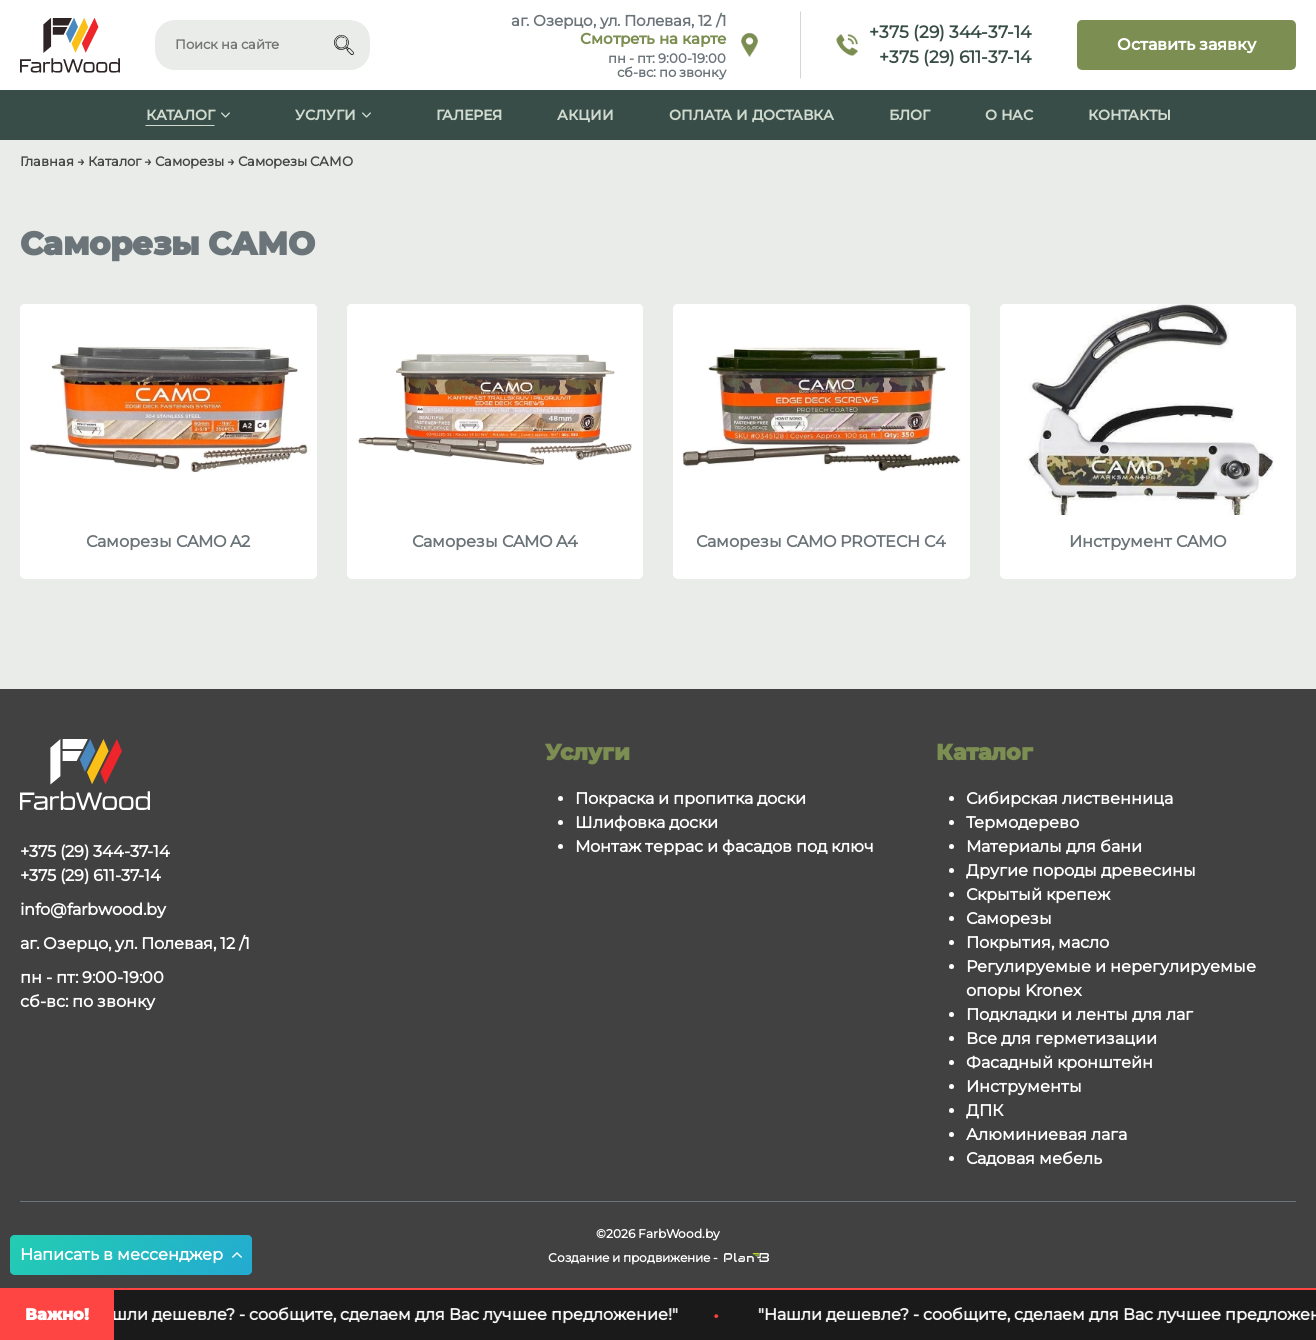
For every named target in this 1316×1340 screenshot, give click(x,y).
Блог (909, 115)
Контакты (1129, 115)
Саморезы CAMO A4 (495, 541)
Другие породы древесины (1081, 870)
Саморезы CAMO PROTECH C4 (821, 541)
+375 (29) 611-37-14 (955, 57)
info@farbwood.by (93, 909)
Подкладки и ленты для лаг (1079, 1014)
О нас (1009, 115)
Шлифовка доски (646, 822)
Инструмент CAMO (1147, 541)
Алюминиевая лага (1046, 1134)
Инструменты (1024, 1086)
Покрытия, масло (1037, 942)
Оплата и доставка (751, 115)
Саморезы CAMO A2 (168, 541)
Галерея (469, 115)
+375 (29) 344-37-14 (950, 32)
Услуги (325, 115)
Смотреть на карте (653, 39)
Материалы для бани (1054, 846)
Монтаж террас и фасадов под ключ (724, 846)
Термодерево (1022, 822)
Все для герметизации (1061, 1038)
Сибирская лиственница (1069, 798)
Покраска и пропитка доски (690, 798)
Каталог (180, 115)
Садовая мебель (1034, 1158)
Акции (585, 115)
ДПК (984, 1110)
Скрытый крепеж (1038, 894)
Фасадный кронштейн (1059, 1062)
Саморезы (1009, 918)
